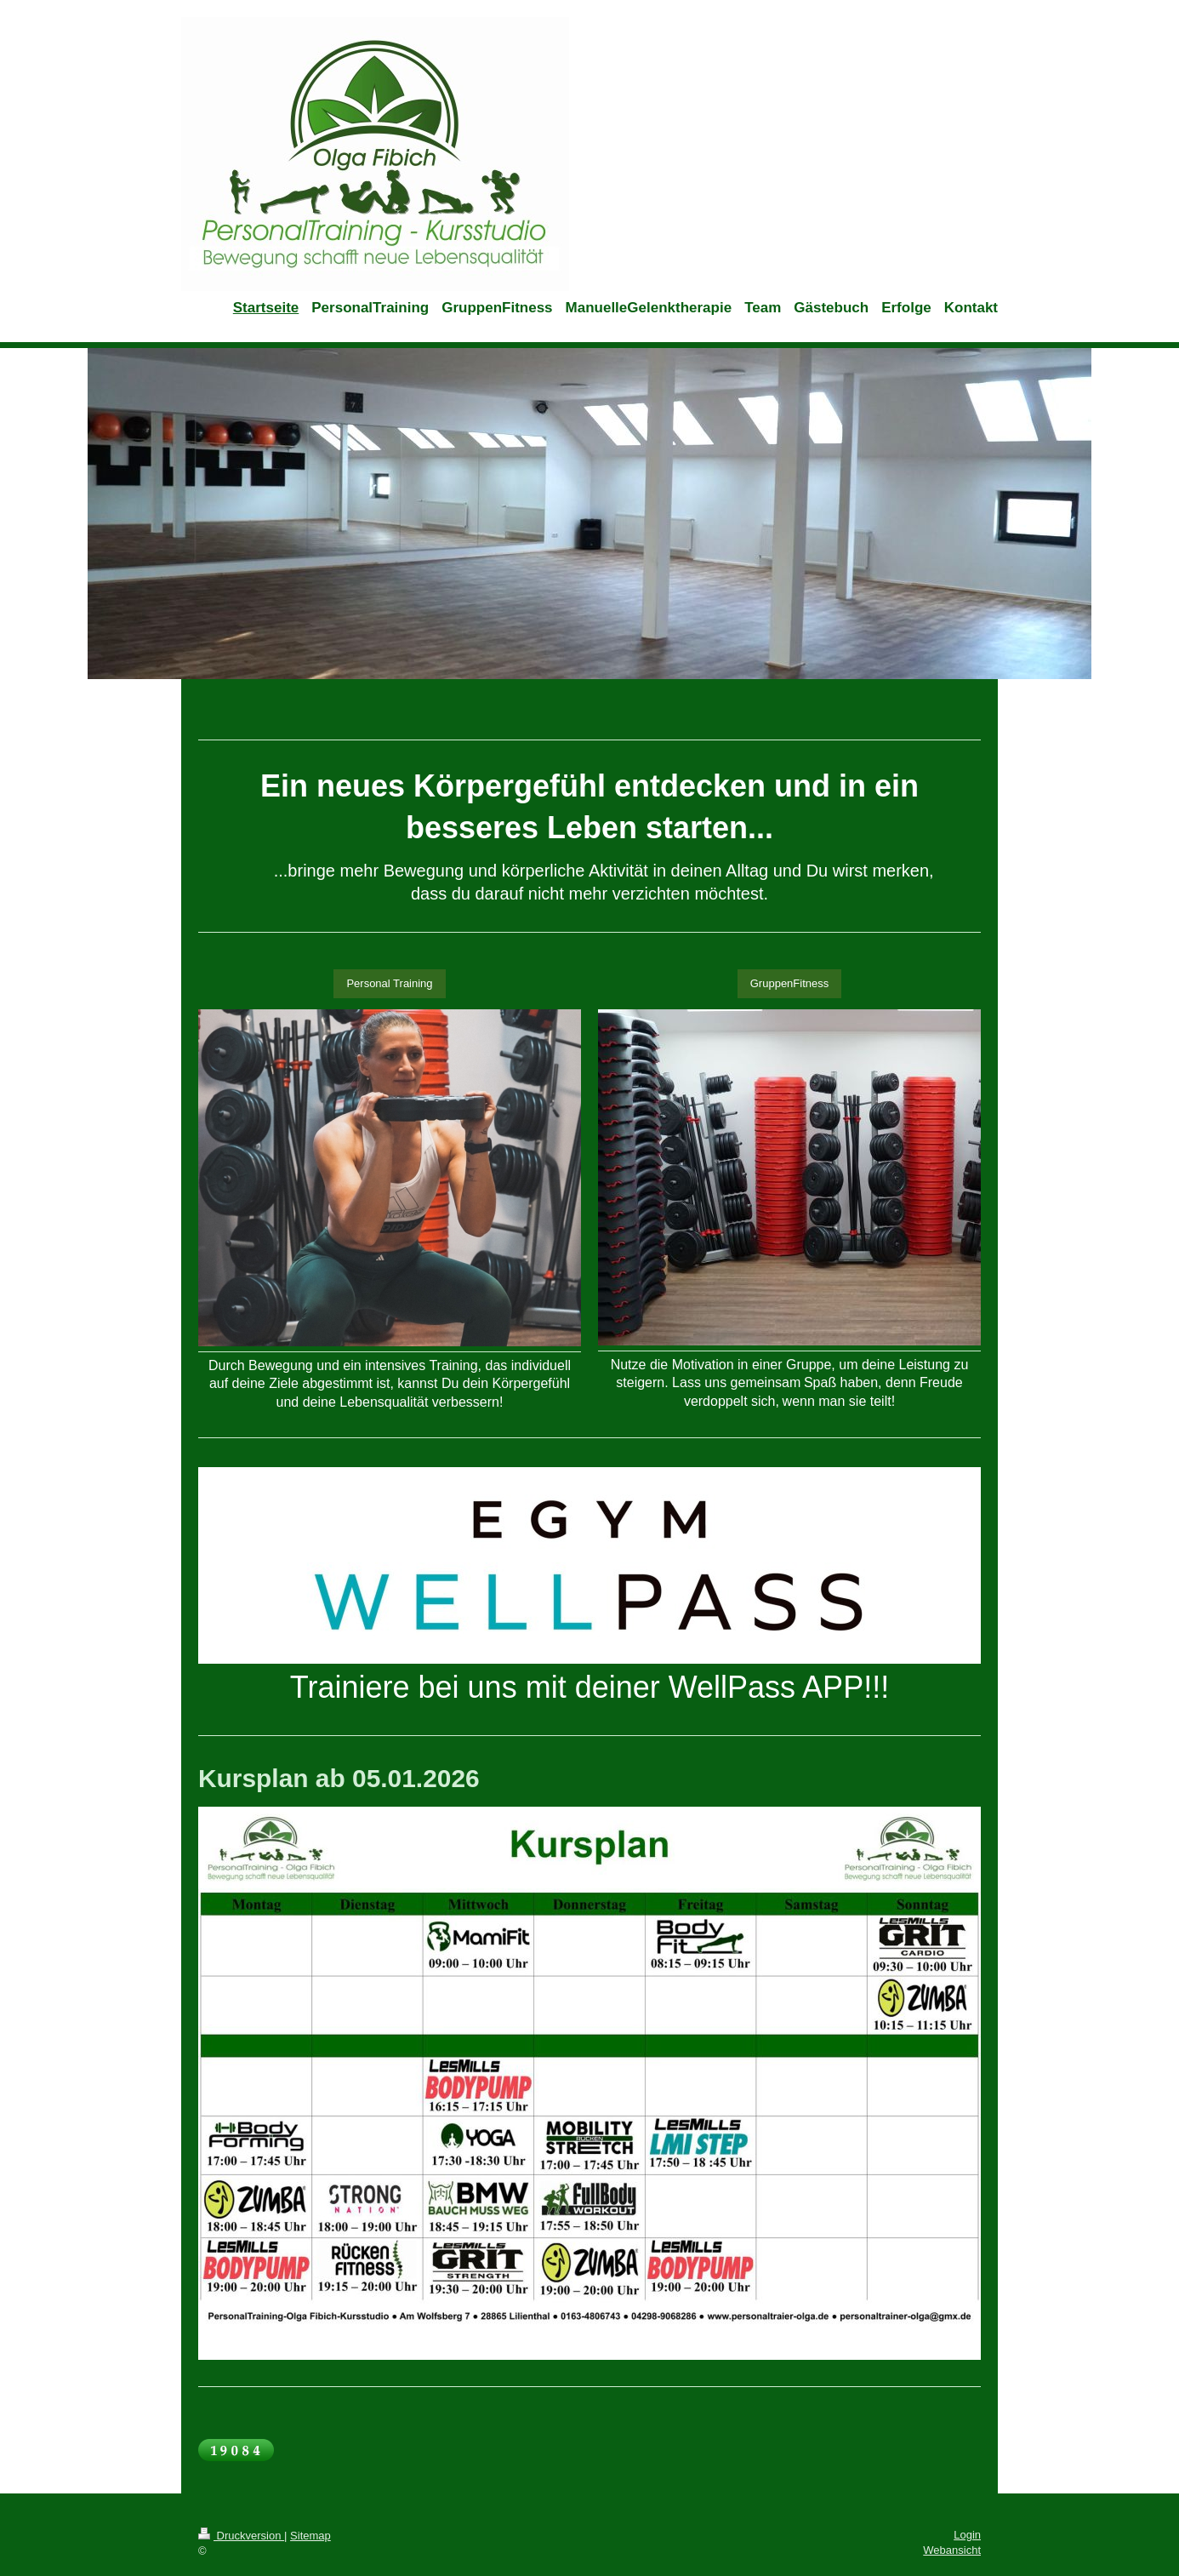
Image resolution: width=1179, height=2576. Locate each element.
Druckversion (241, 2535)
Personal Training (389, 983)
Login (967, 2534)
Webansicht (952, 2550)
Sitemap (310, 2535)
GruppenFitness (789, 983)
